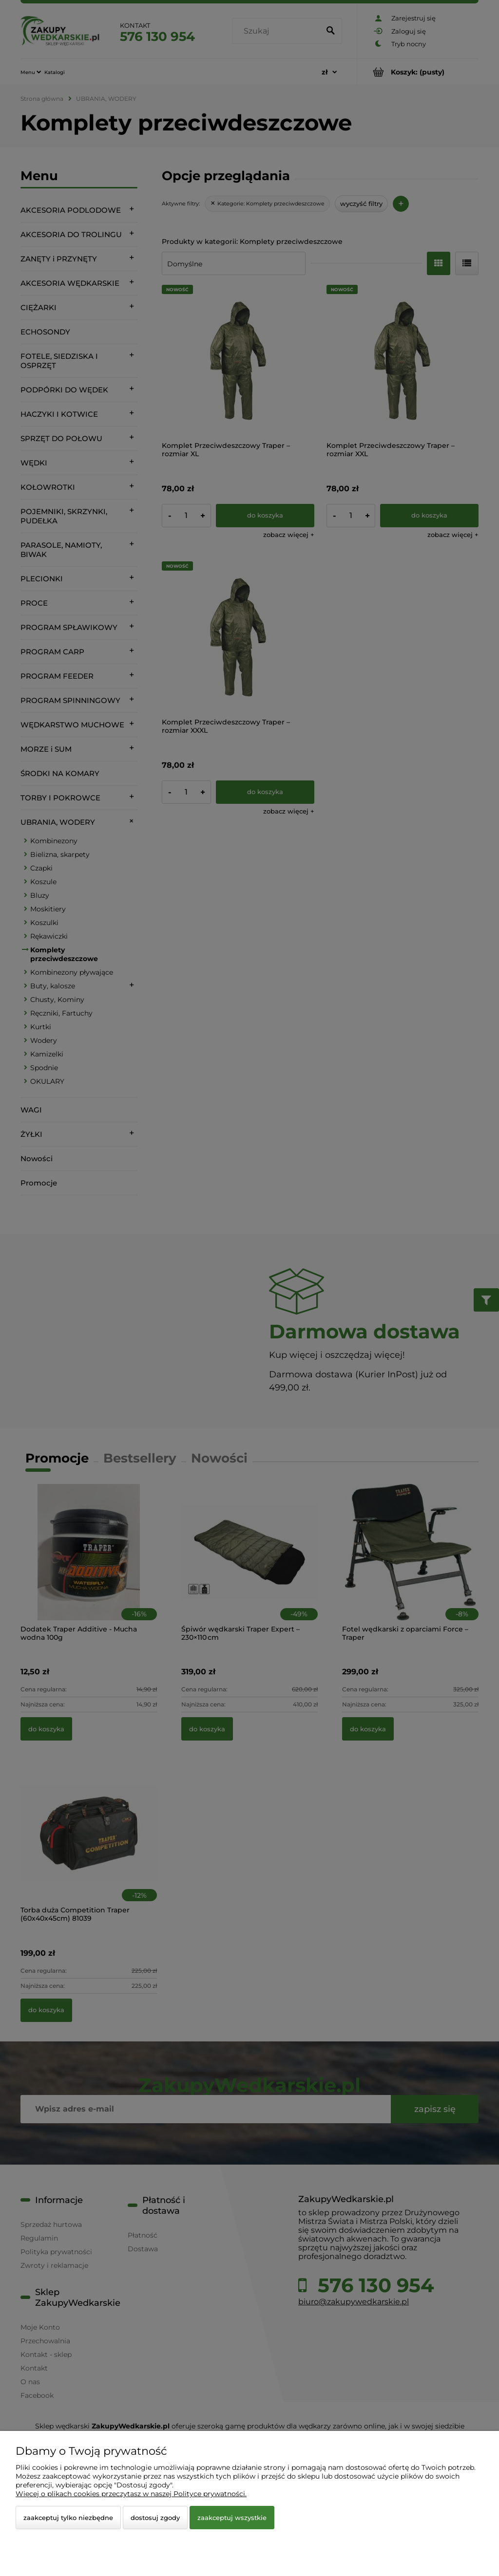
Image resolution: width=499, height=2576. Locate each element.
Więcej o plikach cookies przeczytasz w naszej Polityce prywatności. (131, 2493)
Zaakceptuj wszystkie (232, 2517)
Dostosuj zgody (155, 2517)
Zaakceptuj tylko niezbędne (68, 2517)
